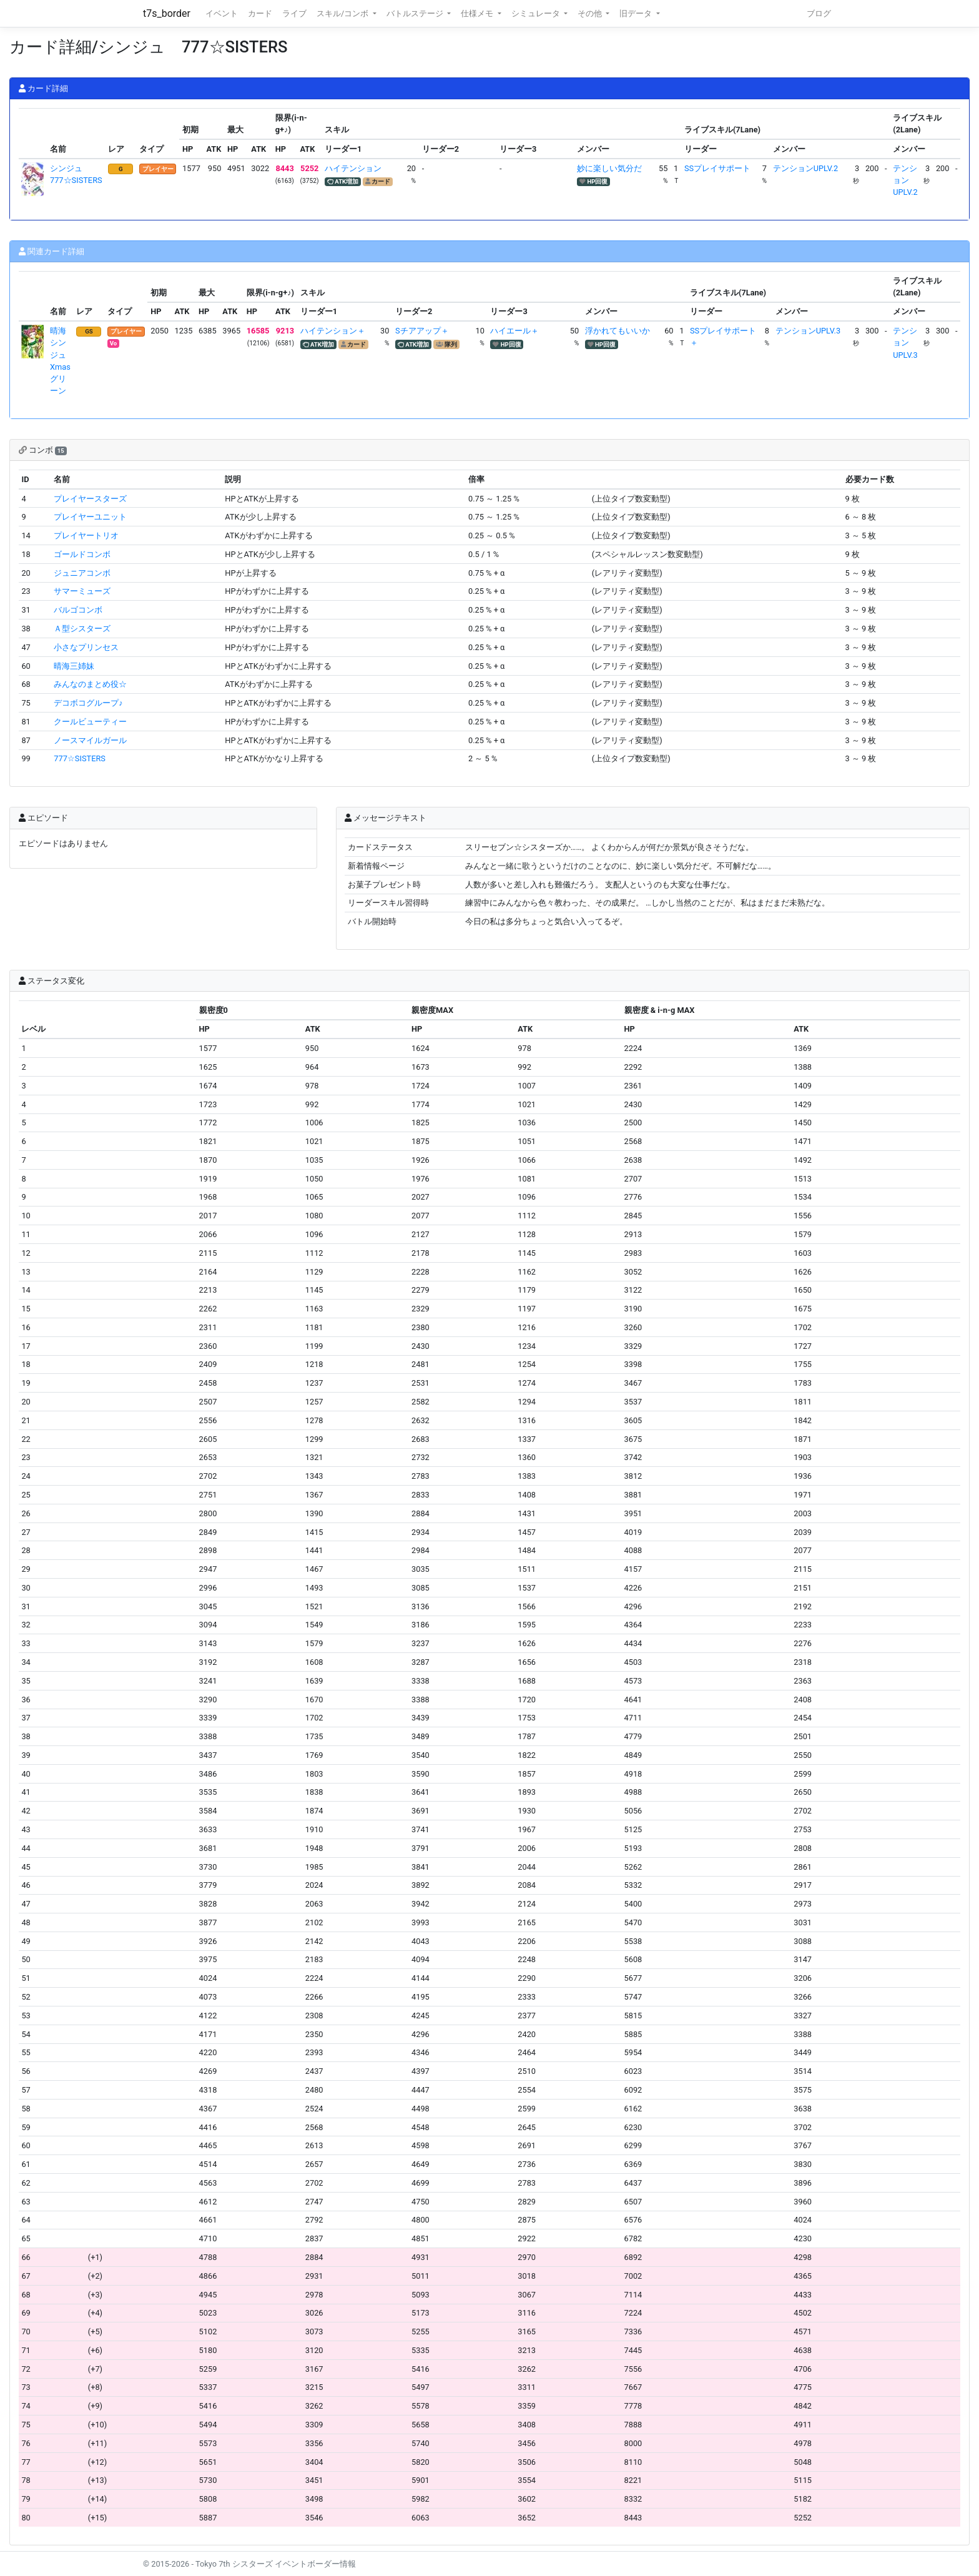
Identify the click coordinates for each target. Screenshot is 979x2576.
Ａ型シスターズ (82, 628)
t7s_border (166, 13)
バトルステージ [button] (415, 13)
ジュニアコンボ (82, 573)
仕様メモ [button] (478, 13)
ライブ (294, 13)
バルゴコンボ (78, 609)
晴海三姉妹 (74, 666)
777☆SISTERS (80, 758)
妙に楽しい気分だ (609, 168)
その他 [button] (591, 13)
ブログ (819, 13)
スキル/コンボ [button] (343, 13)
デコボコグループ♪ (88, 703)
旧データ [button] (636, 13)
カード (260, 13)
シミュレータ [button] (536, 13)
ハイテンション (353, 168)
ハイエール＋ (514, 330)
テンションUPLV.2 (805, 168)
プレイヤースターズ (90, 498)
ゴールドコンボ (82, 554)
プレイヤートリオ (86, 535)
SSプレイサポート (717, 168)
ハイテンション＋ (332, 330)
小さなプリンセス (86, 647)
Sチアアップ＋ (422, 330)
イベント (221, 13)
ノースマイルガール (90, 740)
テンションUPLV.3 (807, 330)
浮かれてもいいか (617, 330)
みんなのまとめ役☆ (90, 684)
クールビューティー (90, 721)
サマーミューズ (82, 591)
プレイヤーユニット (90, 516)
